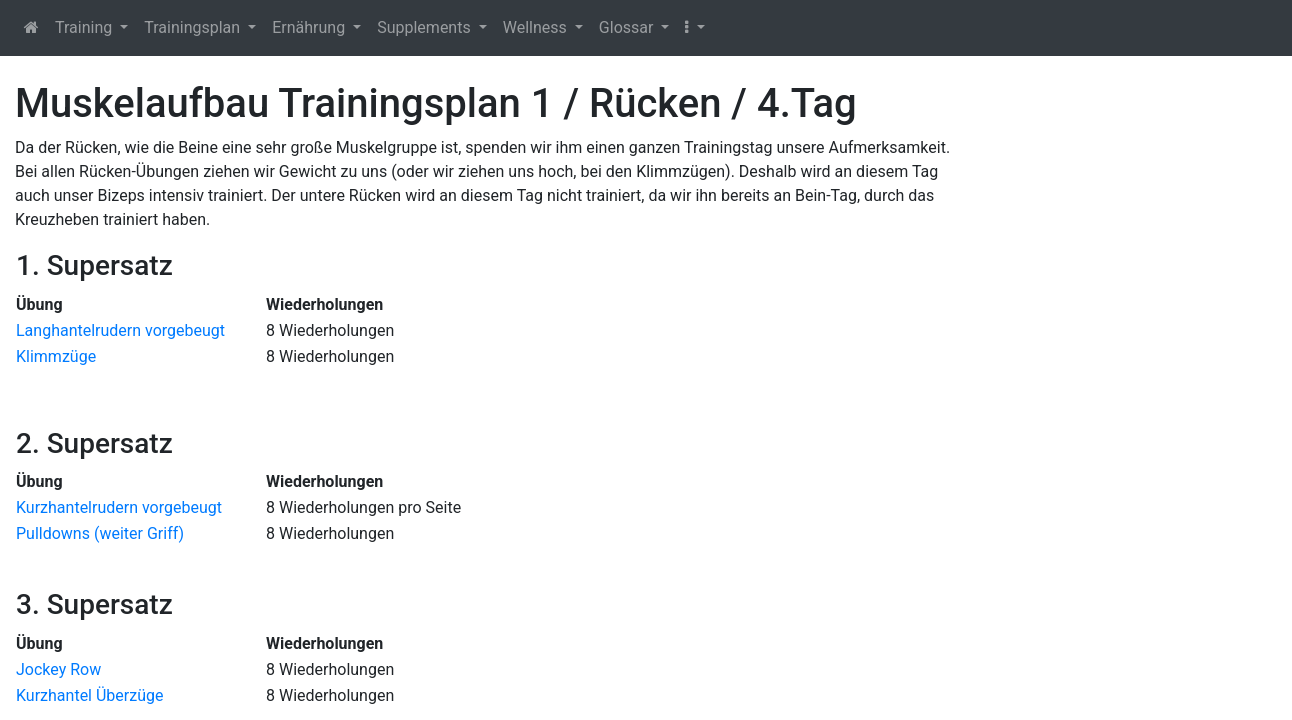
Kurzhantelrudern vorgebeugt (119, 507)
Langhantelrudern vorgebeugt (120, 330)
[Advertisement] (1130, 380)
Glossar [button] (628, 27)
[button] (694, 28)
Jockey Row (58, 669)
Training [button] (85, 27)
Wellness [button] (537, 27)
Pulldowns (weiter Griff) (100, 533)
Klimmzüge (56, 356)
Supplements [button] (425, 27)
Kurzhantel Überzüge (89, 695)
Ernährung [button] (310, 27)
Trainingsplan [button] (194, 27)
